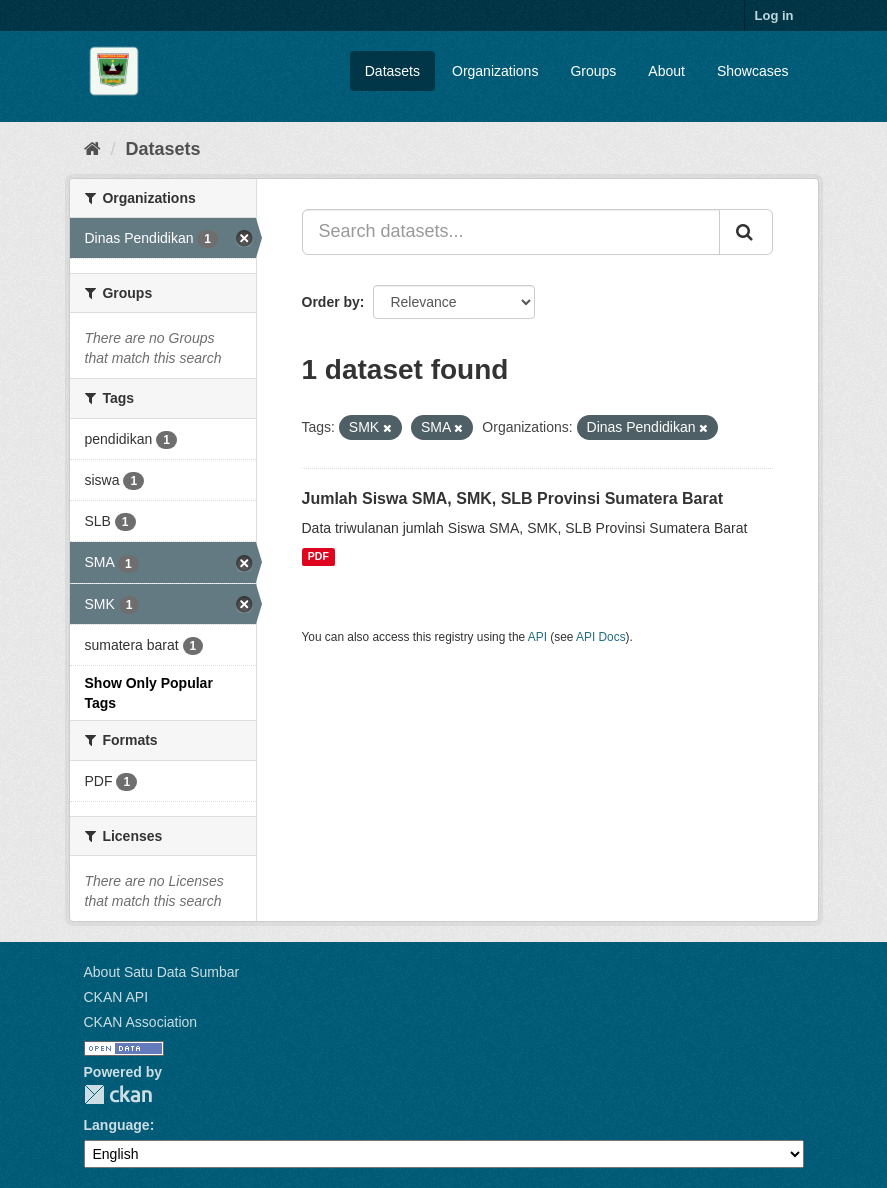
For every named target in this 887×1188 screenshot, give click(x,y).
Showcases (753, 71)
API (537, 637)
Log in (774, 15)
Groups (593, 71)
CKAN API (116, 997)
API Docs (601, 637)
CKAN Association (141, 1022)
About (666, 71)
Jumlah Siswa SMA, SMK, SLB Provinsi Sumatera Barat (512, 498)
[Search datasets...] (511, 232)
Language (117, 1125)
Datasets (392, 71)
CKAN (118, 1094)
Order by (331, 302)
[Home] (92, 149)
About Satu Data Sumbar (162, 972)
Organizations (495, 71)
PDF (318, 557)
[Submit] (746, 232)
